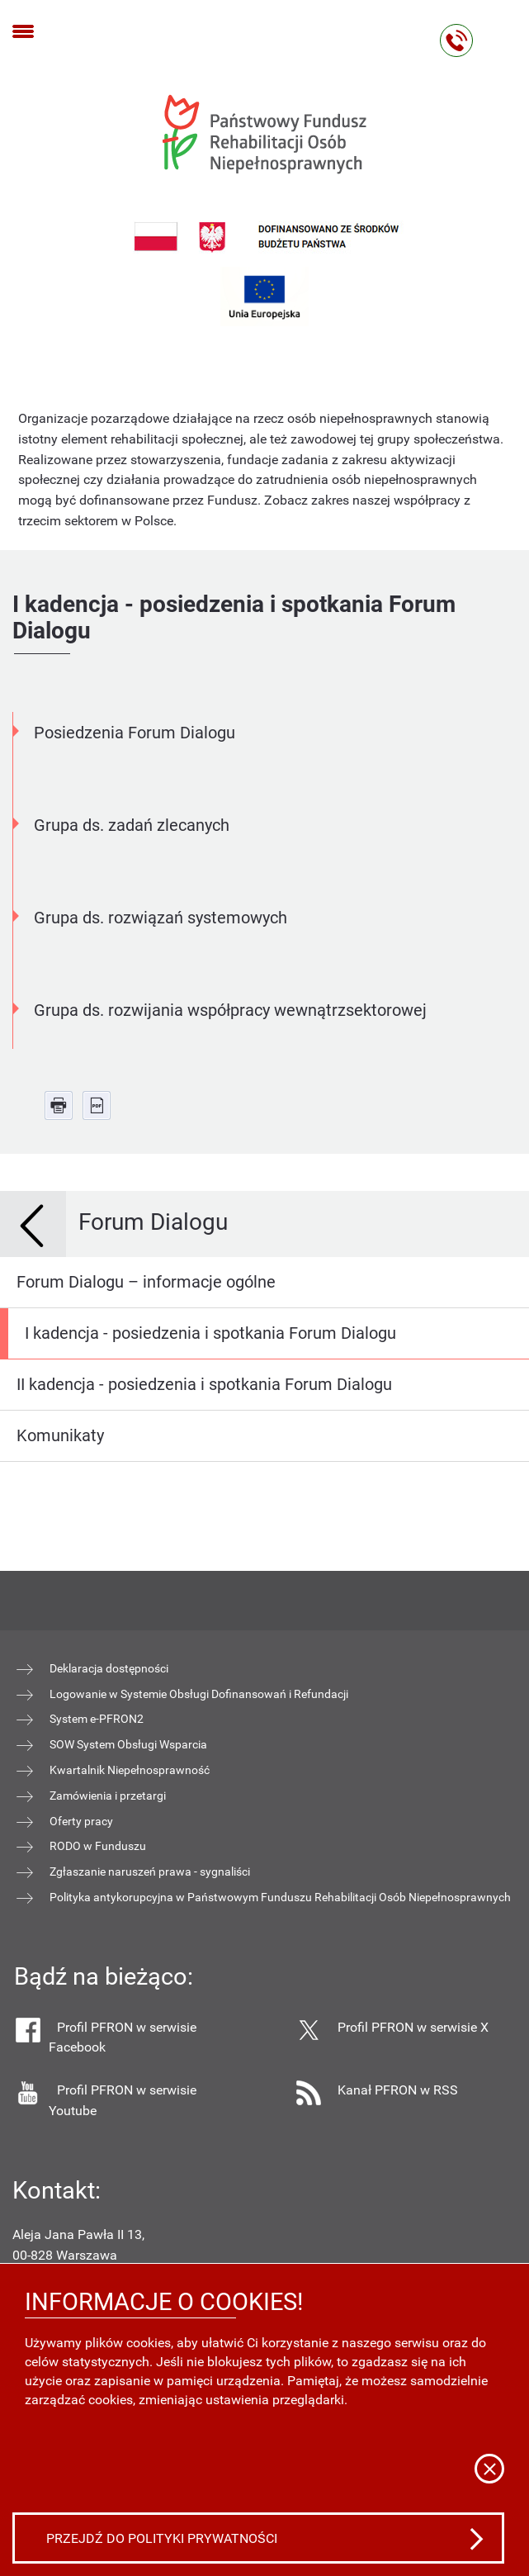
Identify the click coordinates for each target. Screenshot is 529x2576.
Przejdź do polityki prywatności (161, 2538)
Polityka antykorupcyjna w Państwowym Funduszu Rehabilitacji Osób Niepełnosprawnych (280, 1897)
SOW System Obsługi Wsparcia (128, 1744)
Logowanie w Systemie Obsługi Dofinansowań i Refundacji (199, 1694)
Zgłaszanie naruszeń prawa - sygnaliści (150, 1871)
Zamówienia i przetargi (108, 1795)
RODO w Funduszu (98, 1846)
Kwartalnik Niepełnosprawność (130, 1770)
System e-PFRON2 (97, 1718)
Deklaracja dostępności (109, 1668)
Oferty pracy (81, 1821)
